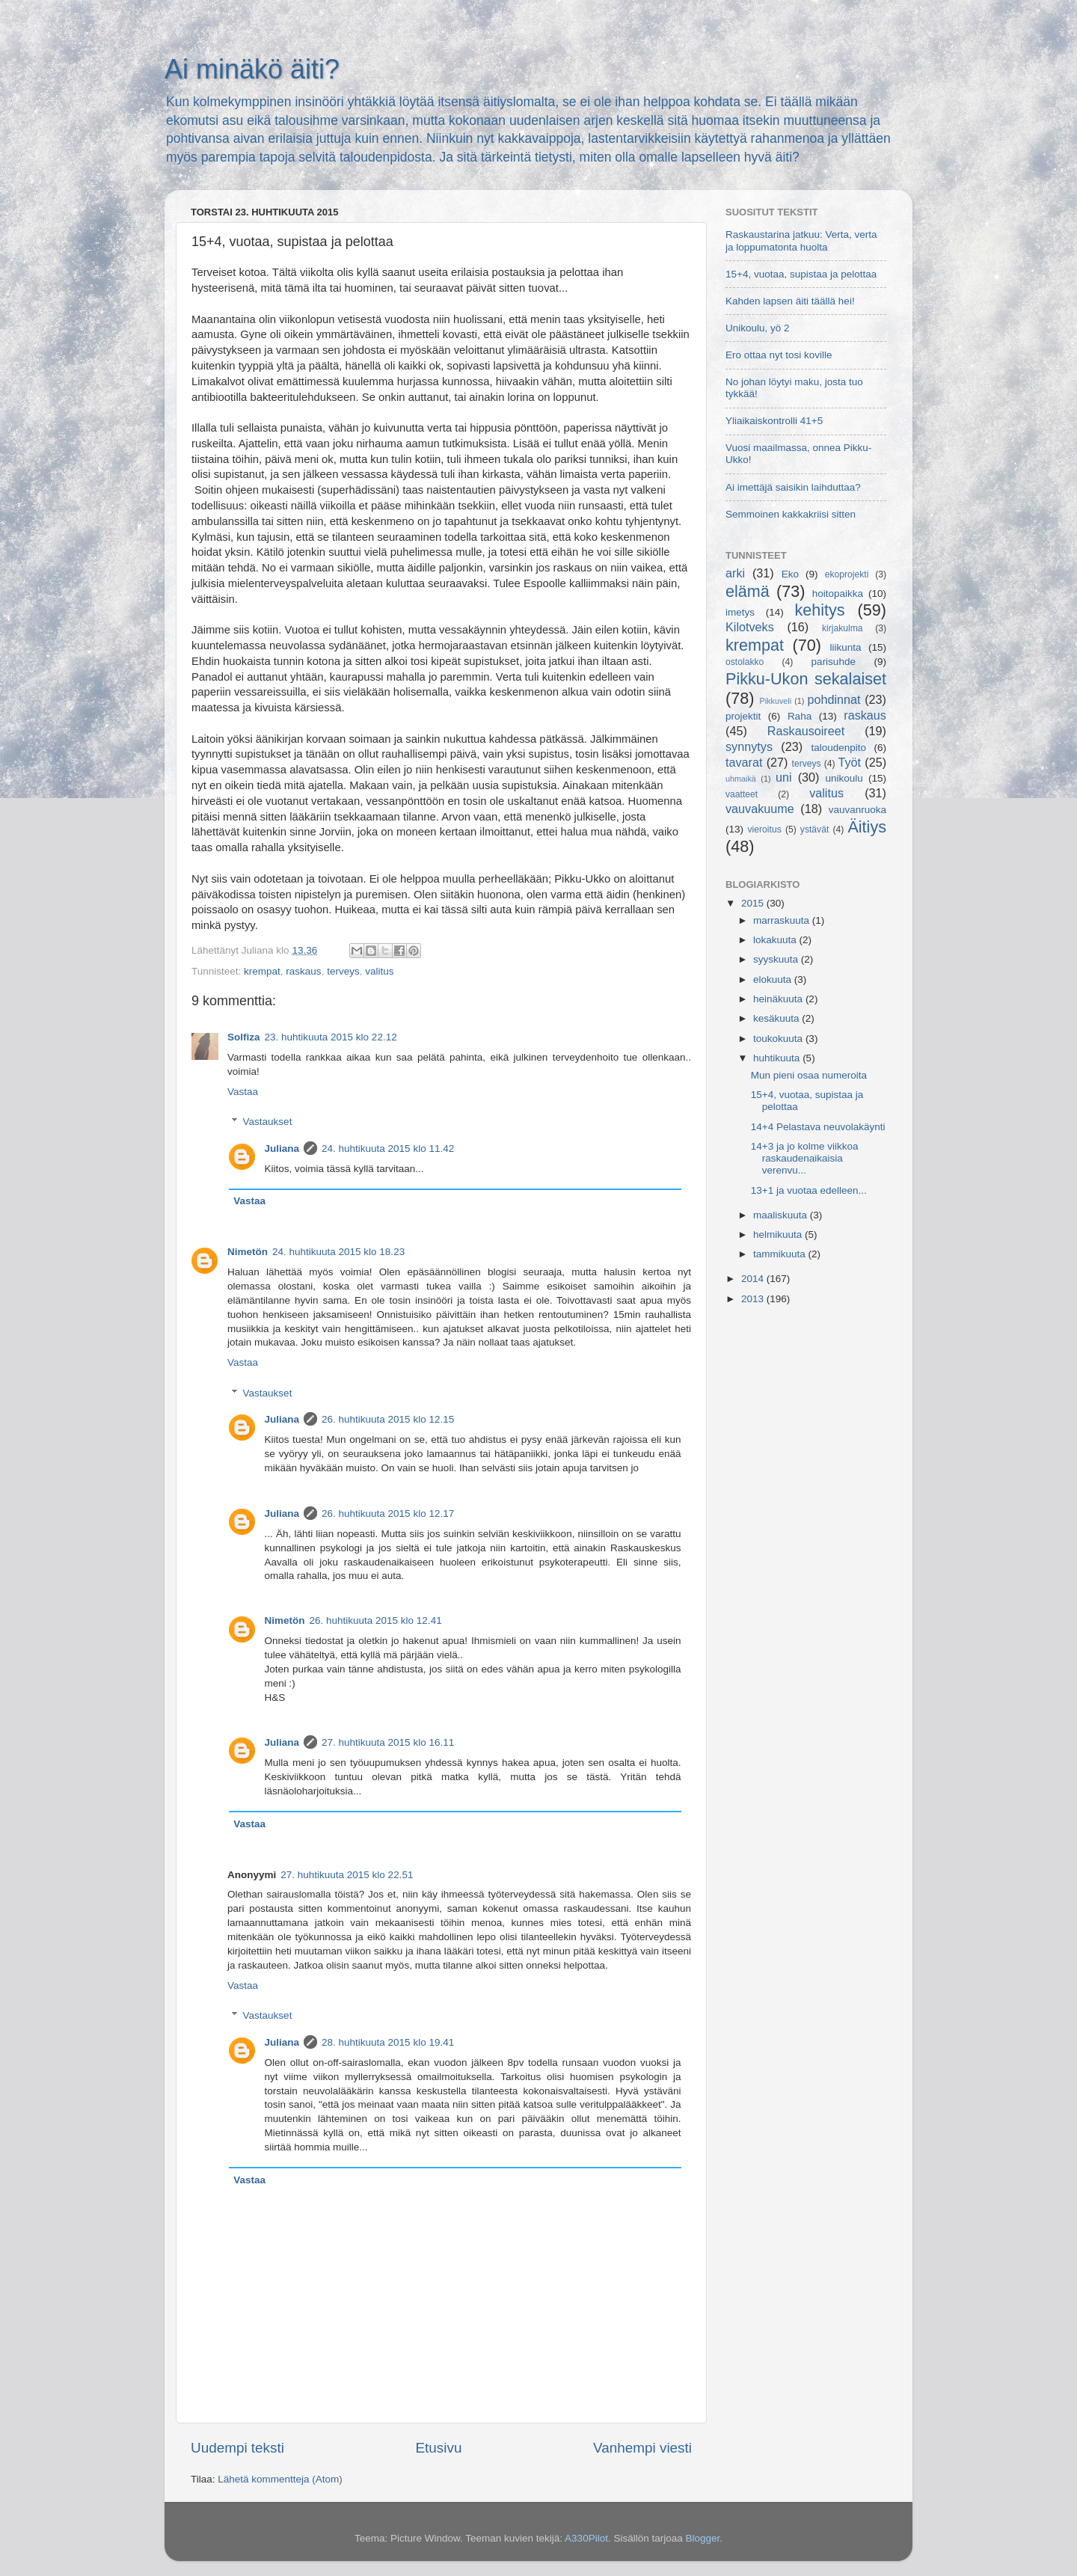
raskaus (303, 971)
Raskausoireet (805, 730)
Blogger (702, 2538)
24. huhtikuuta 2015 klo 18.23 (338, 1251)
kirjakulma (842, 628)
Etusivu (439, 2448)
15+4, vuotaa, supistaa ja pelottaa (801, 274)
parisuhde (833, 661)
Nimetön (247, 1251)
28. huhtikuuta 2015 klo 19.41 (388, 2042)
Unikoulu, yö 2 (757, 328)
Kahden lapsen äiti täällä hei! (790, 301)
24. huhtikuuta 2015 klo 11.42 (388, 1148)
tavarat (744, 762)
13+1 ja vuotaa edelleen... (809, 1190)
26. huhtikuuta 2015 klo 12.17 (388, 1513)
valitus (379, 971)
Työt (850, 762)
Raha (799, 716)
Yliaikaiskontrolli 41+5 (774, 420)
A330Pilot (586, 2538)
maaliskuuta (781, 1215)
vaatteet (741, 794)
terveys (343, 971)
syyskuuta (777, 959)
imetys (740, 612)
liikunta (846, 647)
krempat (262, 971)
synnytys (749, 746)
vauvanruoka (857, 809)
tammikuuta (780, 1254)
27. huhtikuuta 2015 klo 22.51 (346, 1874)
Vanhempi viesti (642, 2448)
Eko (790, 574)
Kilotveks (749, 627)
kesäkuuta (777, 1018)
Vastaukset (267, 1121)
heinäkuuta (779, 999)
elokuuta (773, 979)
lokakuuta (776, 939)
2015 (754, 903)
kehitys (819, 610)
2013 (754, 1298)
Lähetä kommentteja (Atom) (280, 2479)
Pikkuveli (776, 700)
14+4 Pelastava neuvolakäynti (818, 1126)
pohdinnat (834, 699)
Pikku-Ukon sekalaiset (805, 678)
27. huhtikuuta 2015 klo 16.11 (388, 1742)
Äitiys (866, 827)
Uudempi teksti (237, 2448)
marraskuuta (782, 920)
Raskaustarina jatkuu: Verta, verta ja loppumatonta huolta (801, 240)
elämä (747, 591)
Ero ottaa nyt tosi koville (778, 355)
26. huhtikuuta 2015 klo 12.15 (388, 1419)
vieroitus (765, 829)
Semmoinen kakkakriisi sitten (790, 514)
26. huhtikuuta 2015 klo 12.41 (376, 1620)
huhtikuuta (778, 1058)
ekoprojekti (847, 574)
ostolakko (744, 662)
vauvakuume (759, 808)
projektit (743, 716)
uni (784, 777)
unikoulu (843, 778)
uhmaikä (740, 778)
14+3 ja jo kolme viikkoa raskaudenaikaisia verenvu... (805, 1158)
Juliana (282, 1148)
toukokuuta (779, 1038)
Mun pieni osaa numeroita (809, 1075)
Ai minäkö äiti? (252, 69)
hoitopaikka (837, 593)
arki (735, 573)
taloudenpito (838, 747)
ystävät (814, 829)
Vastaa (242, 1091)
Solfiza (243, 1037)
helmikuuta (779, 1234)
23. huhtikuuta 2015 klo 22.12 (331, 1037)
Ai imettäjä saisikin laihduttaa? (793, 487)
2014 (754, 1278)
